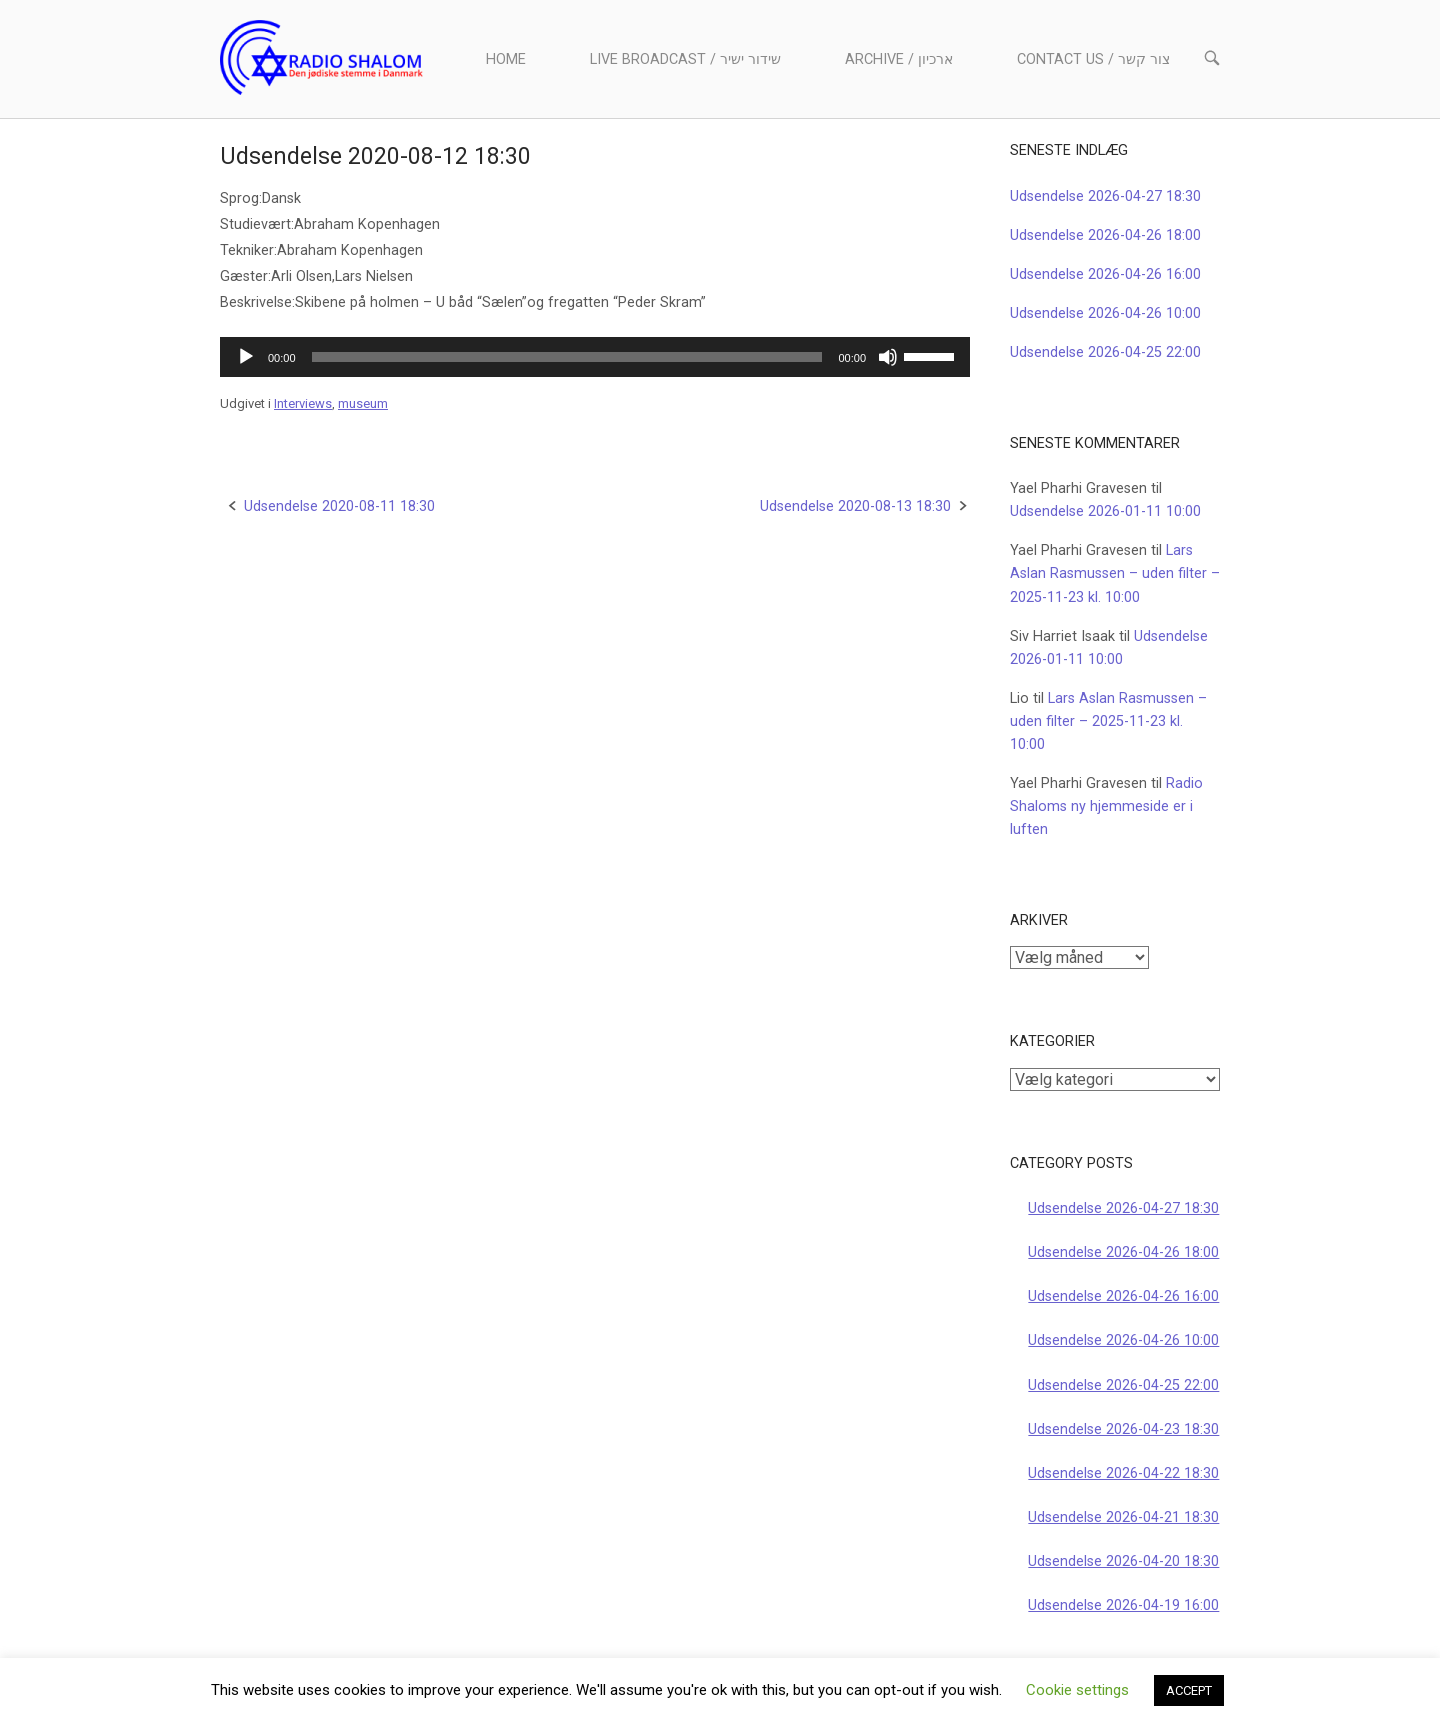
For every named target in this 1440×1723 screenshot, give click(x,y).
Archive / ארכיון (899, 59)
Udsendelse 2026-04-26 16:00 (1105, 274)
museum (363, 403)
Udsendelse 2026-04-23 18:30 (1123, 1429)
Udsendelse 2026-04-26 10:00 (1105, 313)
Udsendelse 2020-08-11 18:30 (339, 506)
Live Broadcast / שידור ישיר (685, 59)
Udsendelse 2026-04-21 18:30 (1123, 1517)
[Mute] (888, 357)
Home (506, 59)
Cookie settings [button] (1077, 1690)
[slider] (567, 357)
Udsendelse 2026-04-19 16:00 (1123, 1605)
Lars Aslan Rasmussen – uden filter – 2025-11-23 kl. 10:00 (1115, 573)
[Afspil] (246, 357)
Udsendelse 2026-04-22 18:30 (1123, 1473)
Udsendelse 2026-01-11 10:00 (1105, 511)
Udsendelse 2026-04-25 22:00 (1105, 352)
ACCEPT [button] (1189, 1690)
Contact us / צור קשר (1093, 59)
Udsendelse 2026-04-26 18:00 (1105, 235)
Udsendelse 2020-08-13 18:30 (855, 506)
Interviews (303, 403)
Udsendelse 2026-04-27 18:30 (1105, 196)
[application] (595, 357)
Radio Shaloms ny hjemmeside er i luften (1106, 806)
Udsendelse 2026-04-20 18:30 (1123, 1561)
